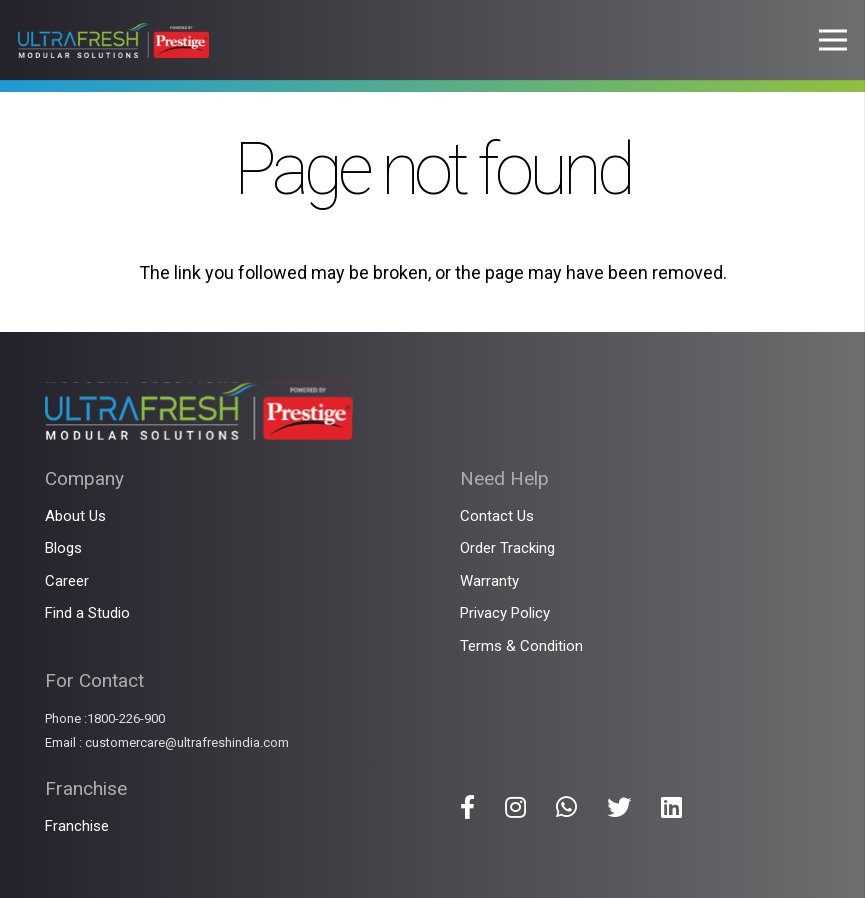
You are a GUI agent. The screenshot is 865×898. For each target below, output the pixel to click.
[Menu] (833, 40)
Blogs (63, 548)
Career (67, 581)
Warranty (489, 581)
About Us (75, 516)
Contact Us (497, 516)
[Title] (467, 807)
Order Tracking (507, 548)
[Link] (113, 40)
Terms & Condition (521, 646)
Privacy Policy (505, 613)
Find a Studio (87, 613)
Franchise (77, 826)
